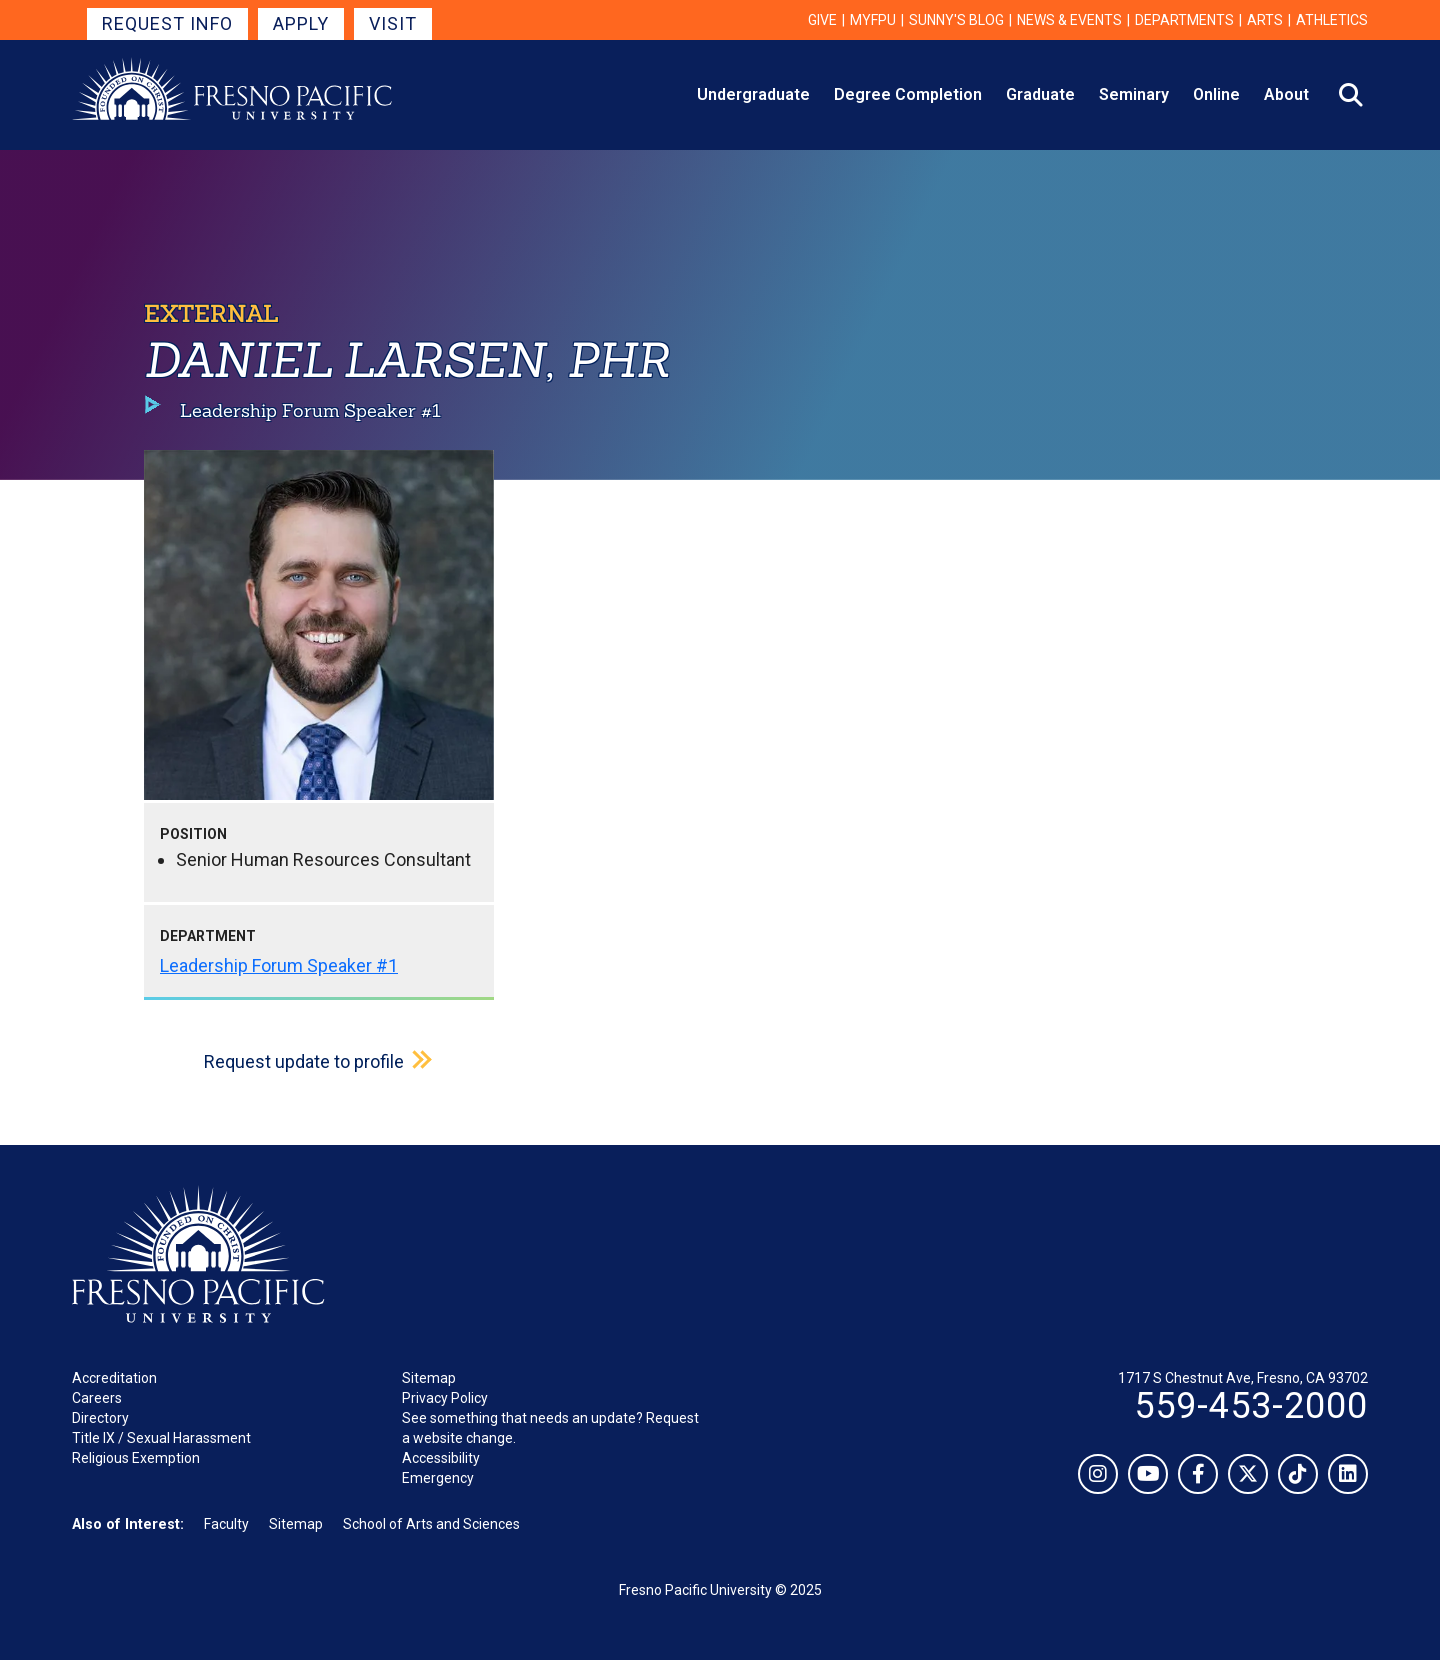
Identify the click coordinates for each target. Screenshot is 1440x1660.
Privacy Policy (445, 1398)
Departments (1184, 20)
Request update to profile (304, 1061)
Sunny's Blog (956, 20)
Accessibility (441, 1458)
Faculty (226, 1524)
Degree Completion (908, 94)
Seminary (1134, 94)
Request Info (167, 23)
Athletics (1332, 20)
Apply (301, 23)
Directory (100, 1418)
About (1286, 94)
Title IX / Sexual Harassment (161, 1438)
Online (1216, 94)
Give (822, 20)
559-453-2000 (1251, 1406)
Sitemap (429, 1378)
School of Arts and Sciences (431, 1524)
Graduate (1040, 94)
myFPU (873, 20)
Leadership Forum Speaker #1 (279, 965)
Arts (1265, 20)
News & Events (1069, 20)
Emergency (438, 1478)
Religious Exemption (136, 1458)
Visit (393, 23)
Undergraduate (753, 94)
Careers (97, 1398)
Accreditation (114, 1378)
